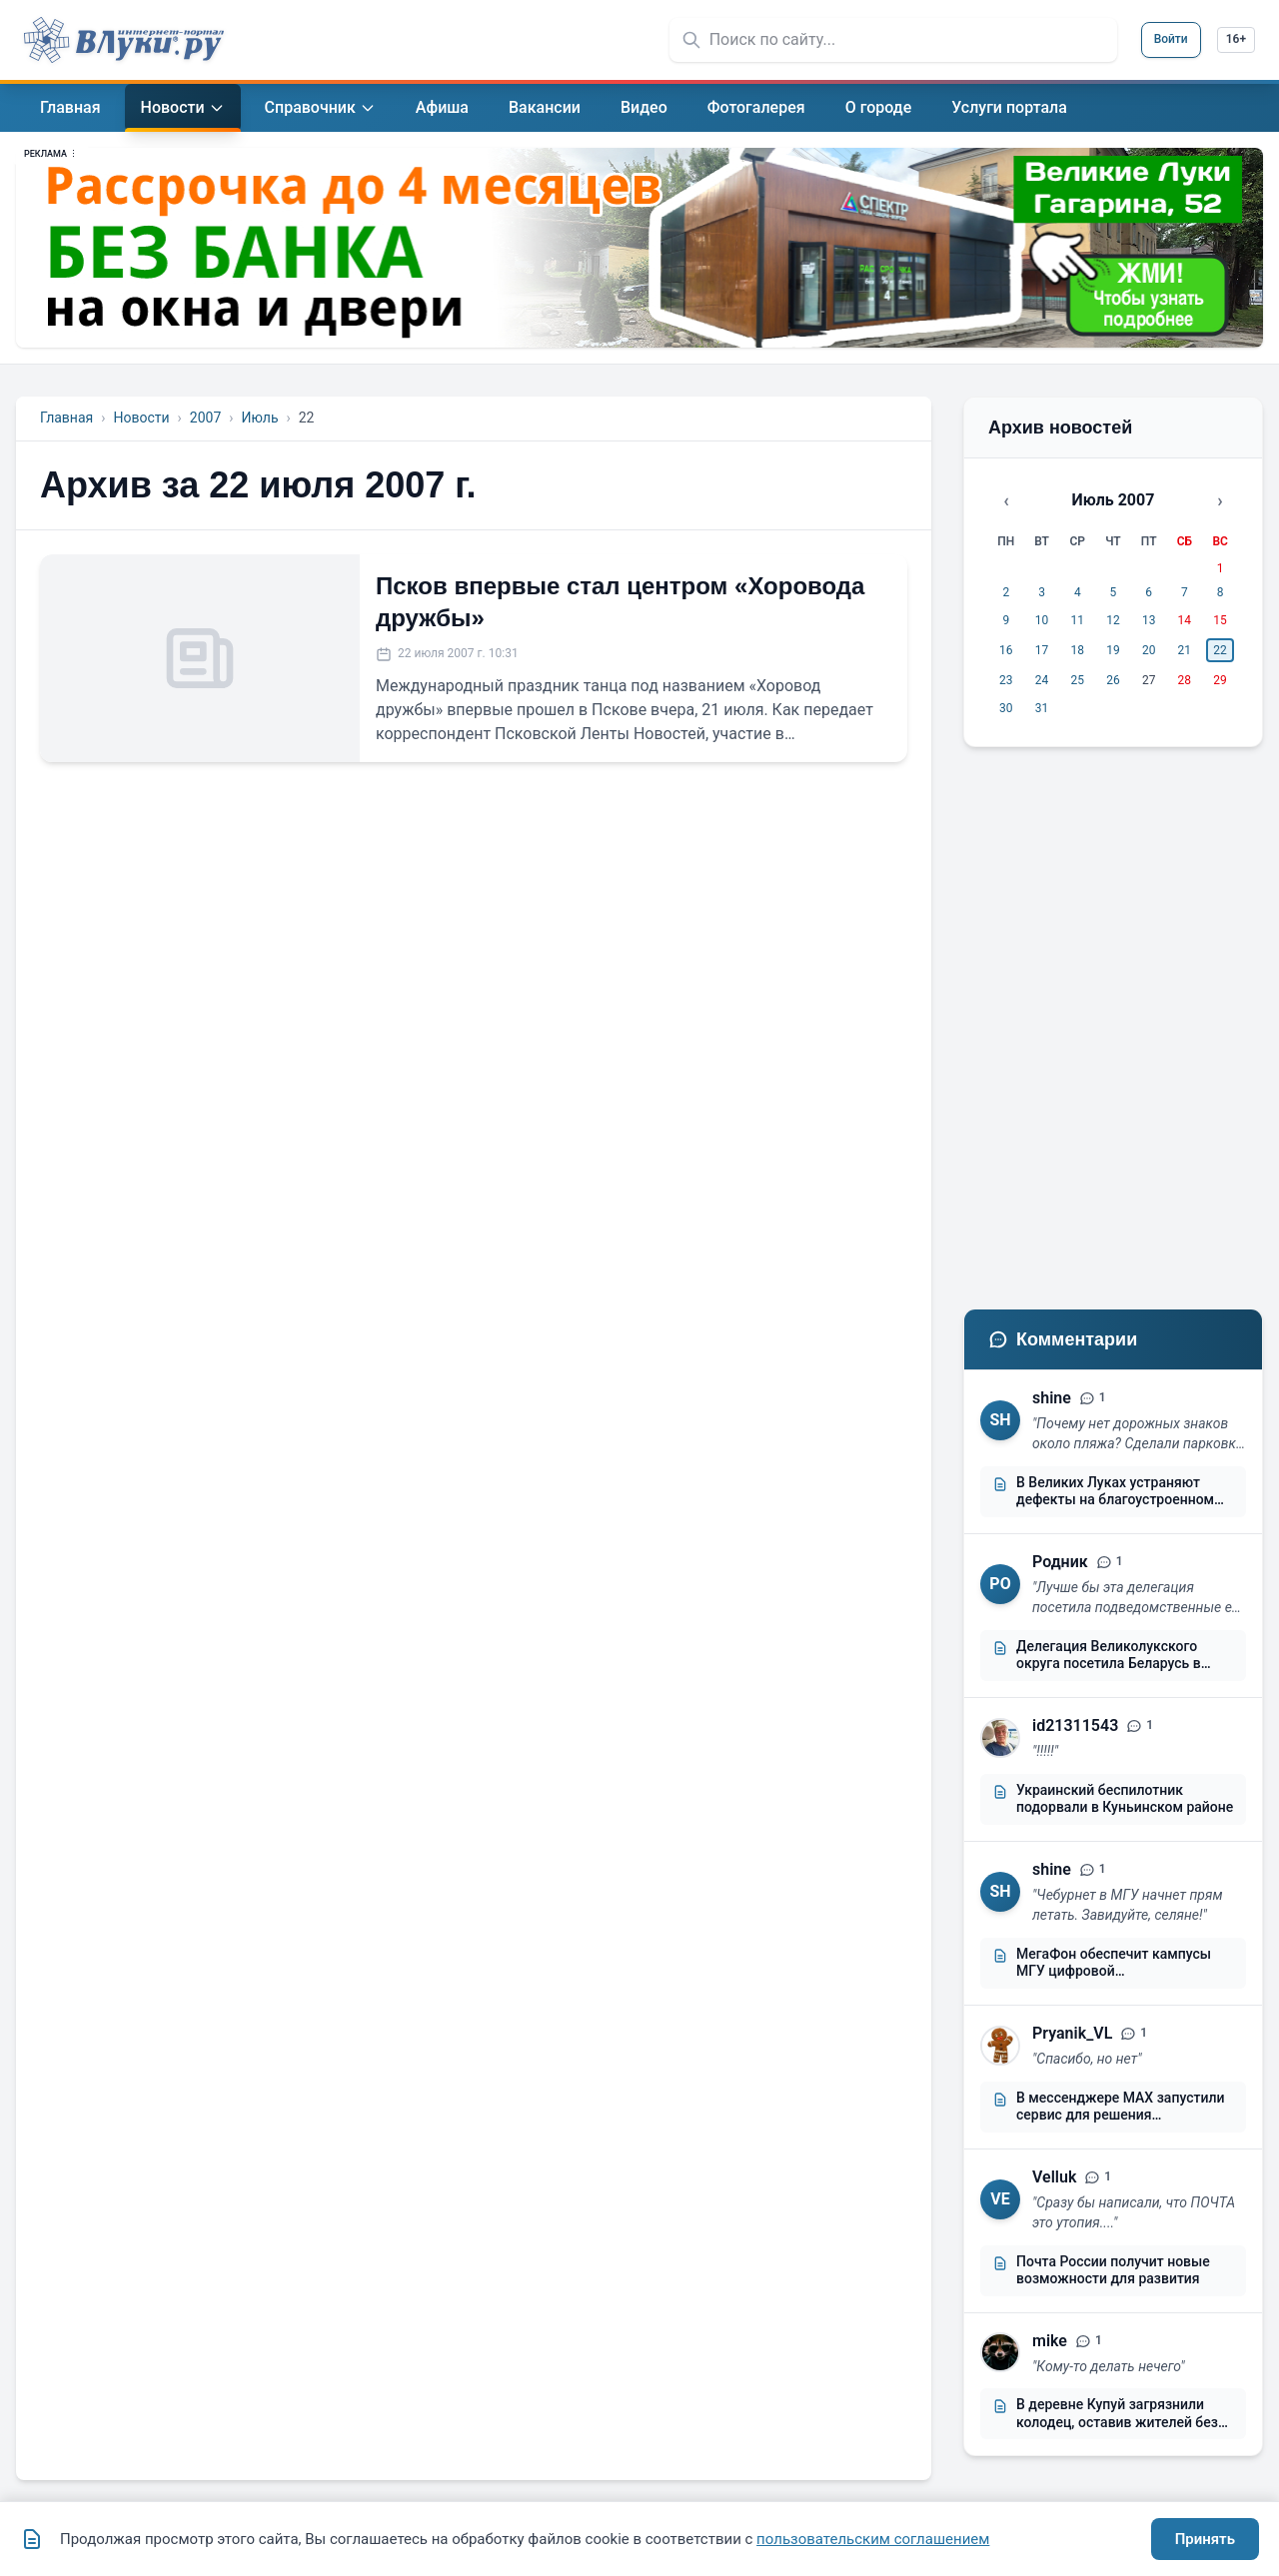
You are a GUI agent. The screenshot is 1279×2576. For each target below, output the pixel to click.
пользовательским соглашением (872, 2539)
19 (1113, 650)
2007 (205, 418)
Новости (141, 418)
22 (1220, 650)
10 (1042, 620)
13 (1149, 620)
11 (1078, 620)
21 (1185, 650)
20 (1149, 650)
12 (1113, 620)
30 (1006, 708)
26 (1113, 680)
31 (1042, 708)
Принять (1205, 2539)
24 (1042, 680)
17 (1042, 650)
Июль (259, 418)
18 (1078, 650)
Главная (66, 418)
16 (1006, 650)
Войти (1171, 39)
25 (1078, 680)
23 (1006, 680)
